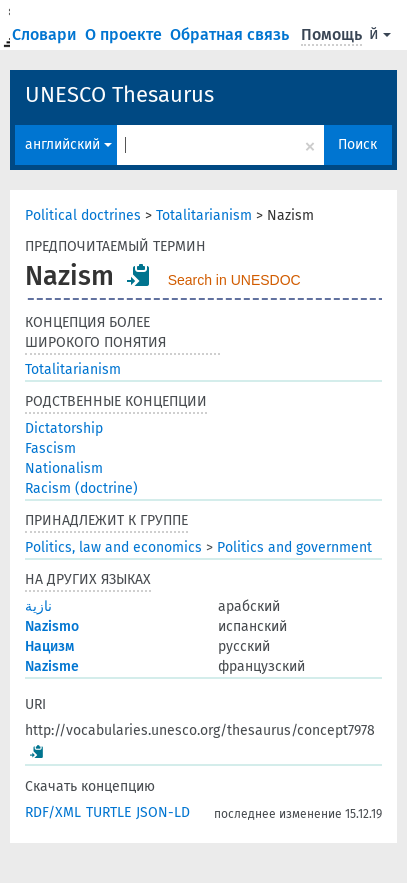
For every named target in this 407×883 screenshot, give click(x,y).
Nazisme (52, 666)
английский (68, 144)
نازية (38, 606)
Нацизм (49, 646)
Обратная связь (231, 34)
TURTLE (108, 812)
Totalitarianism (204, 215)
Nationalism (64, 468)
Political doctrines (83, 215)
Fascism (50, 448)
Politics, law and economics (113, 547)
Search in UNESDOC (234, 280)
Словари (46, 34)
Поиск (357, 144)
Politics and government (294, 547)
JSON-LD (163, 812)
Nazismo (52, 626)
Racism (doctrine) (81, 488)
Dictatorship (64, 428)
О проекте (125, 34)
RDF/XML (53, 812)
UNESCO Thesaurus (119, 94)
